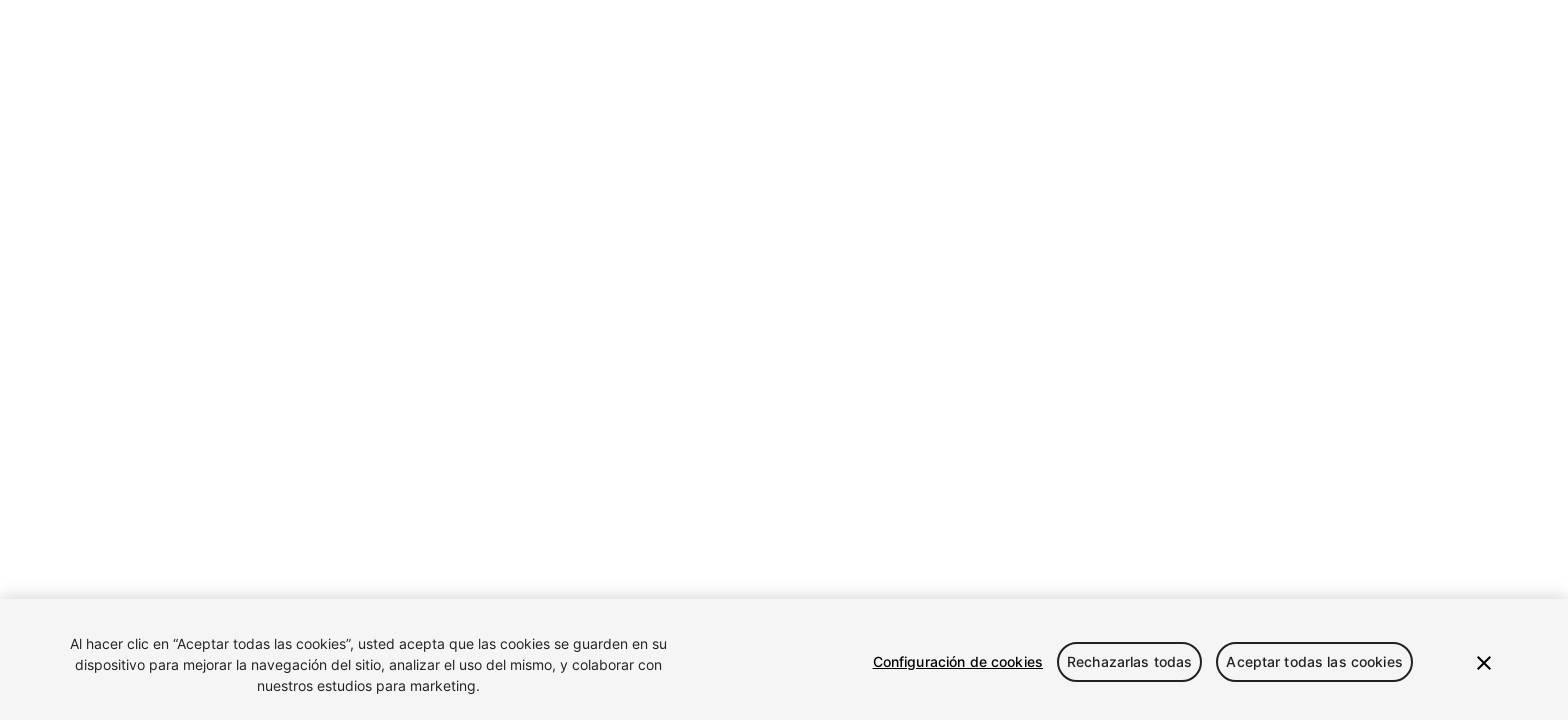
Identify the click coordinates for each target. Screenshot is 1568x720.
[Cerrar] (1484, 663)
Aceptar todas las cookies (1314, 661)
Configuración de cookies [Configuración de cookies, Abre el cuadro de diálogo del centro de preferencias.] (958, 661)
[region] (784, 659)
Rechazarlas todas (1129, 661)
